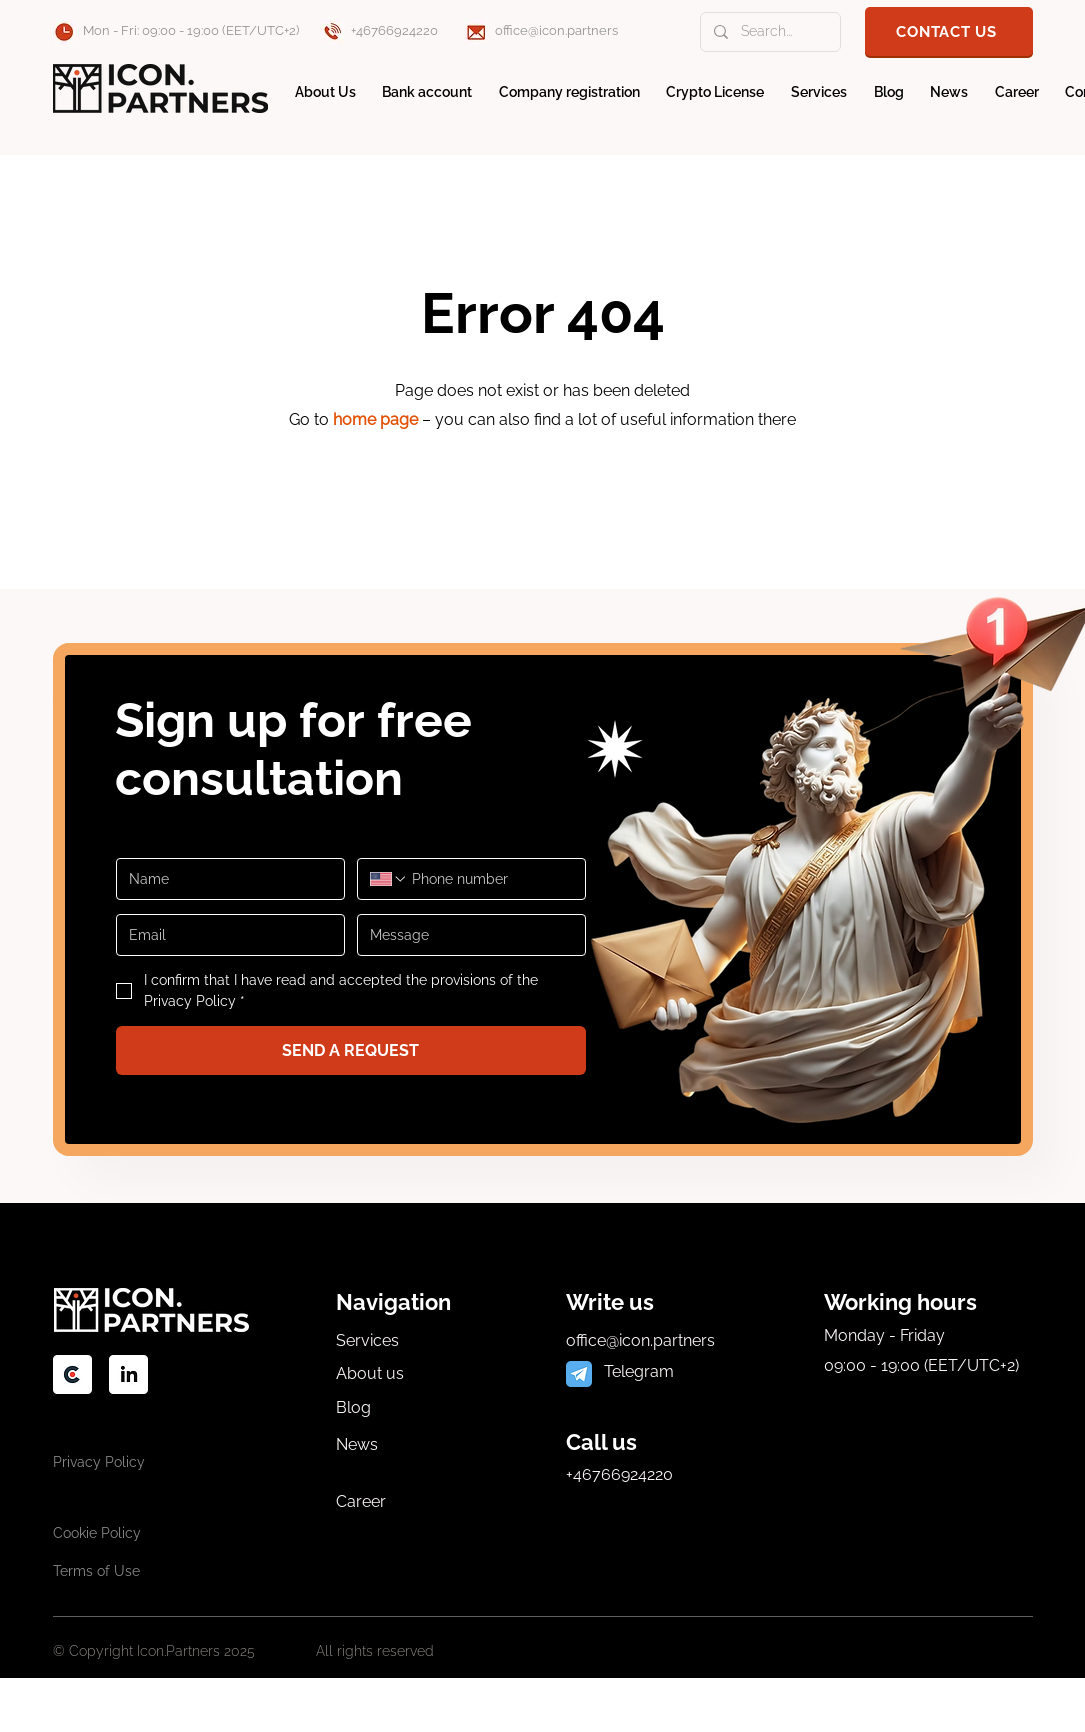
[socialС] (72, 1374)
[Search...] (769, 32)
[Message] (465, 935)
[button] (949, 31)
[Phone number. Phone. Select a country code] (389, 879)
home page (375, 419)
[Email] (224, 935)
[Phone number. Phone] (490, 879)
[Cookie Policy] (107, 1532)
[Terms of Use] (107, 1570)
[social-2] (128, 1374)
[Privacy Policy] (107, 1461)
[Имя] (224, 879)
